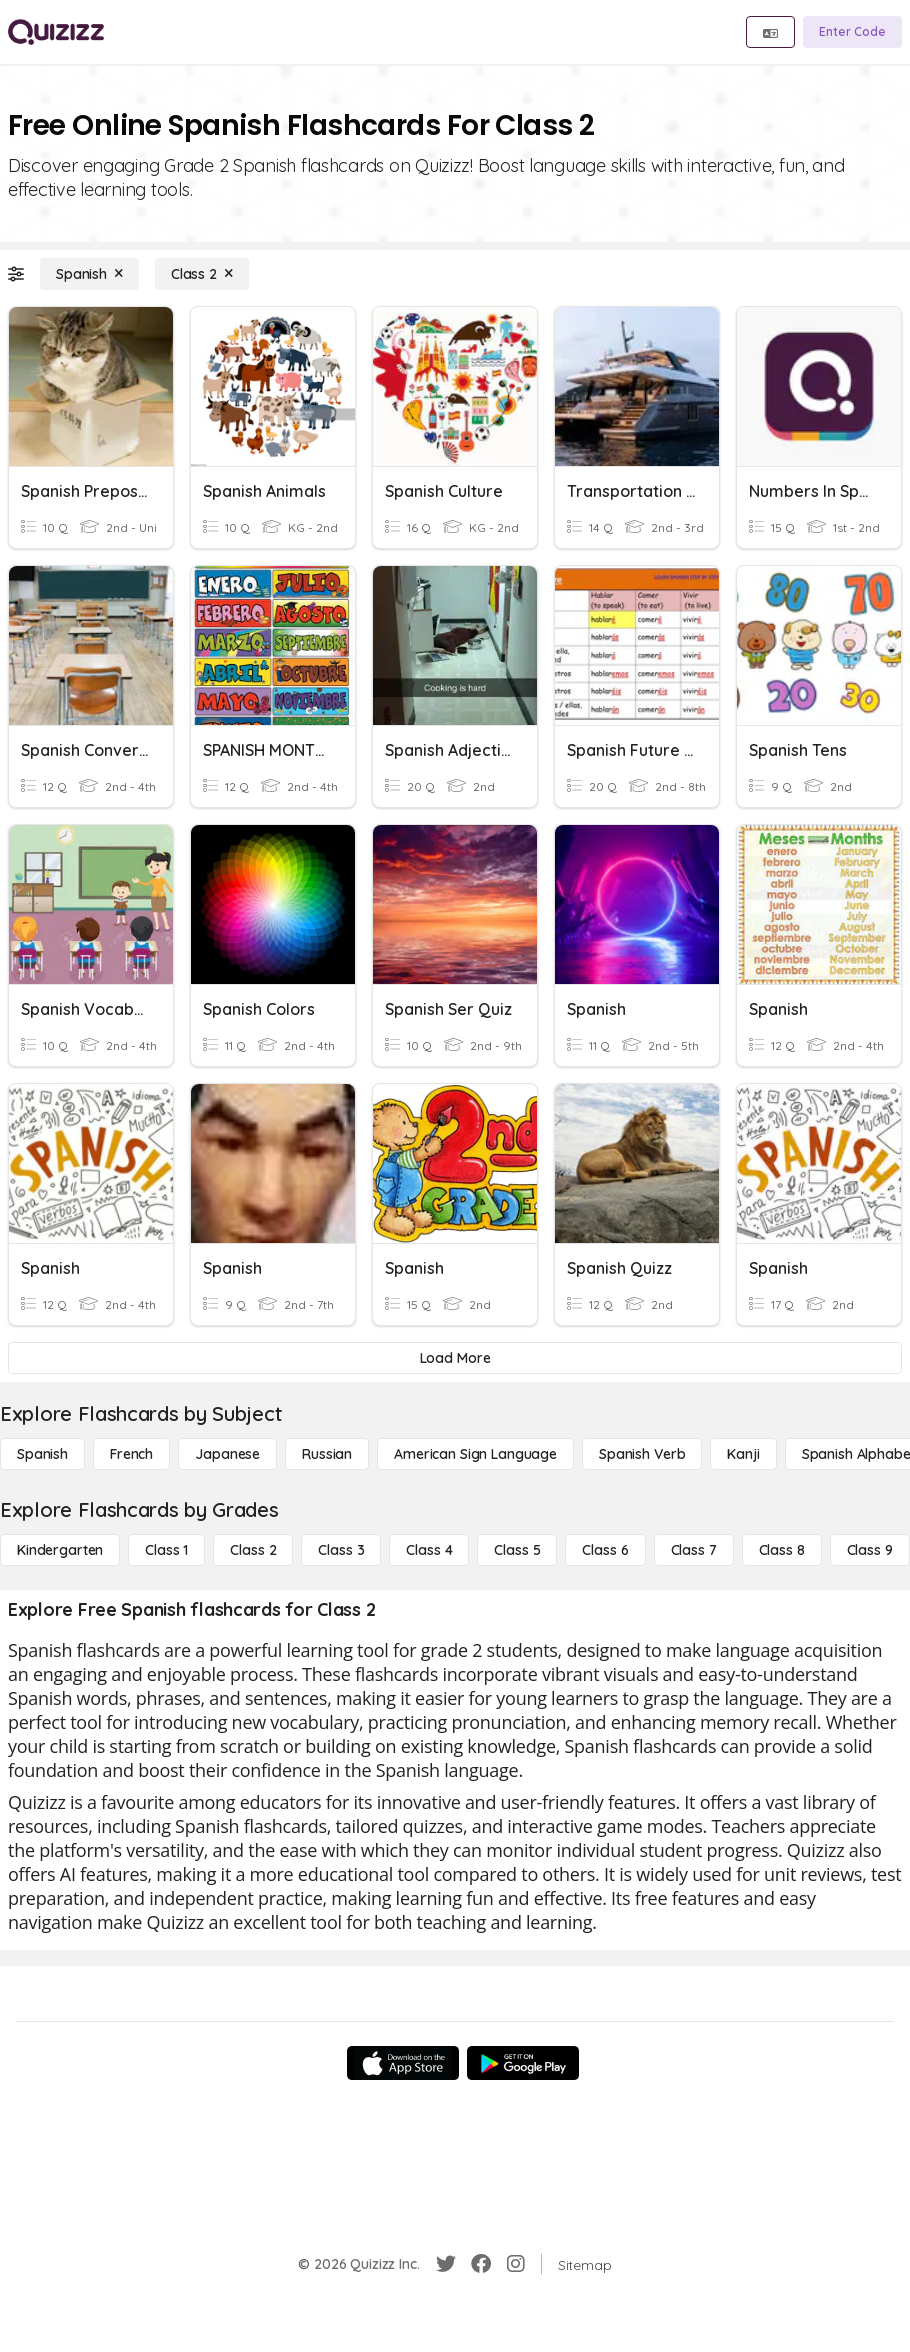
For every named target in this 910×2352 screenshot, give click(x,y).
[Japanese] (227, 1454)
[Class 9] (870, 1550)
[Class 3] (341, 1550)
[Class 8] (782, 1550)
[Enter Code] (852, 32)
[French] (131, 1454)
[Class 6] (605, 1550)
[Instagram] (516, 2264)
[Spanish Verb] (642, 1454)
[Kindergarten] (60, 1550)
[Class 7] (694, 1550)
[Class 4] (429, 1550)
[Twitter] (446, 2264)
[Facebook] (481, 2264)
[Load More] (455, 1358)
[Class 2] (202, 274)
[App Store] (403, 2063)
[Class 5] (517, 1550)
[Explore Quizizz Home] (56, 32)
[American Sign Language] (475, 1454)
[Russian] (327, 1454)
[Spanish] (89, 274)
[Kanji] (743, 1454)
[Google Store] (523, 2063)
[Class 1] (166, 1550)
